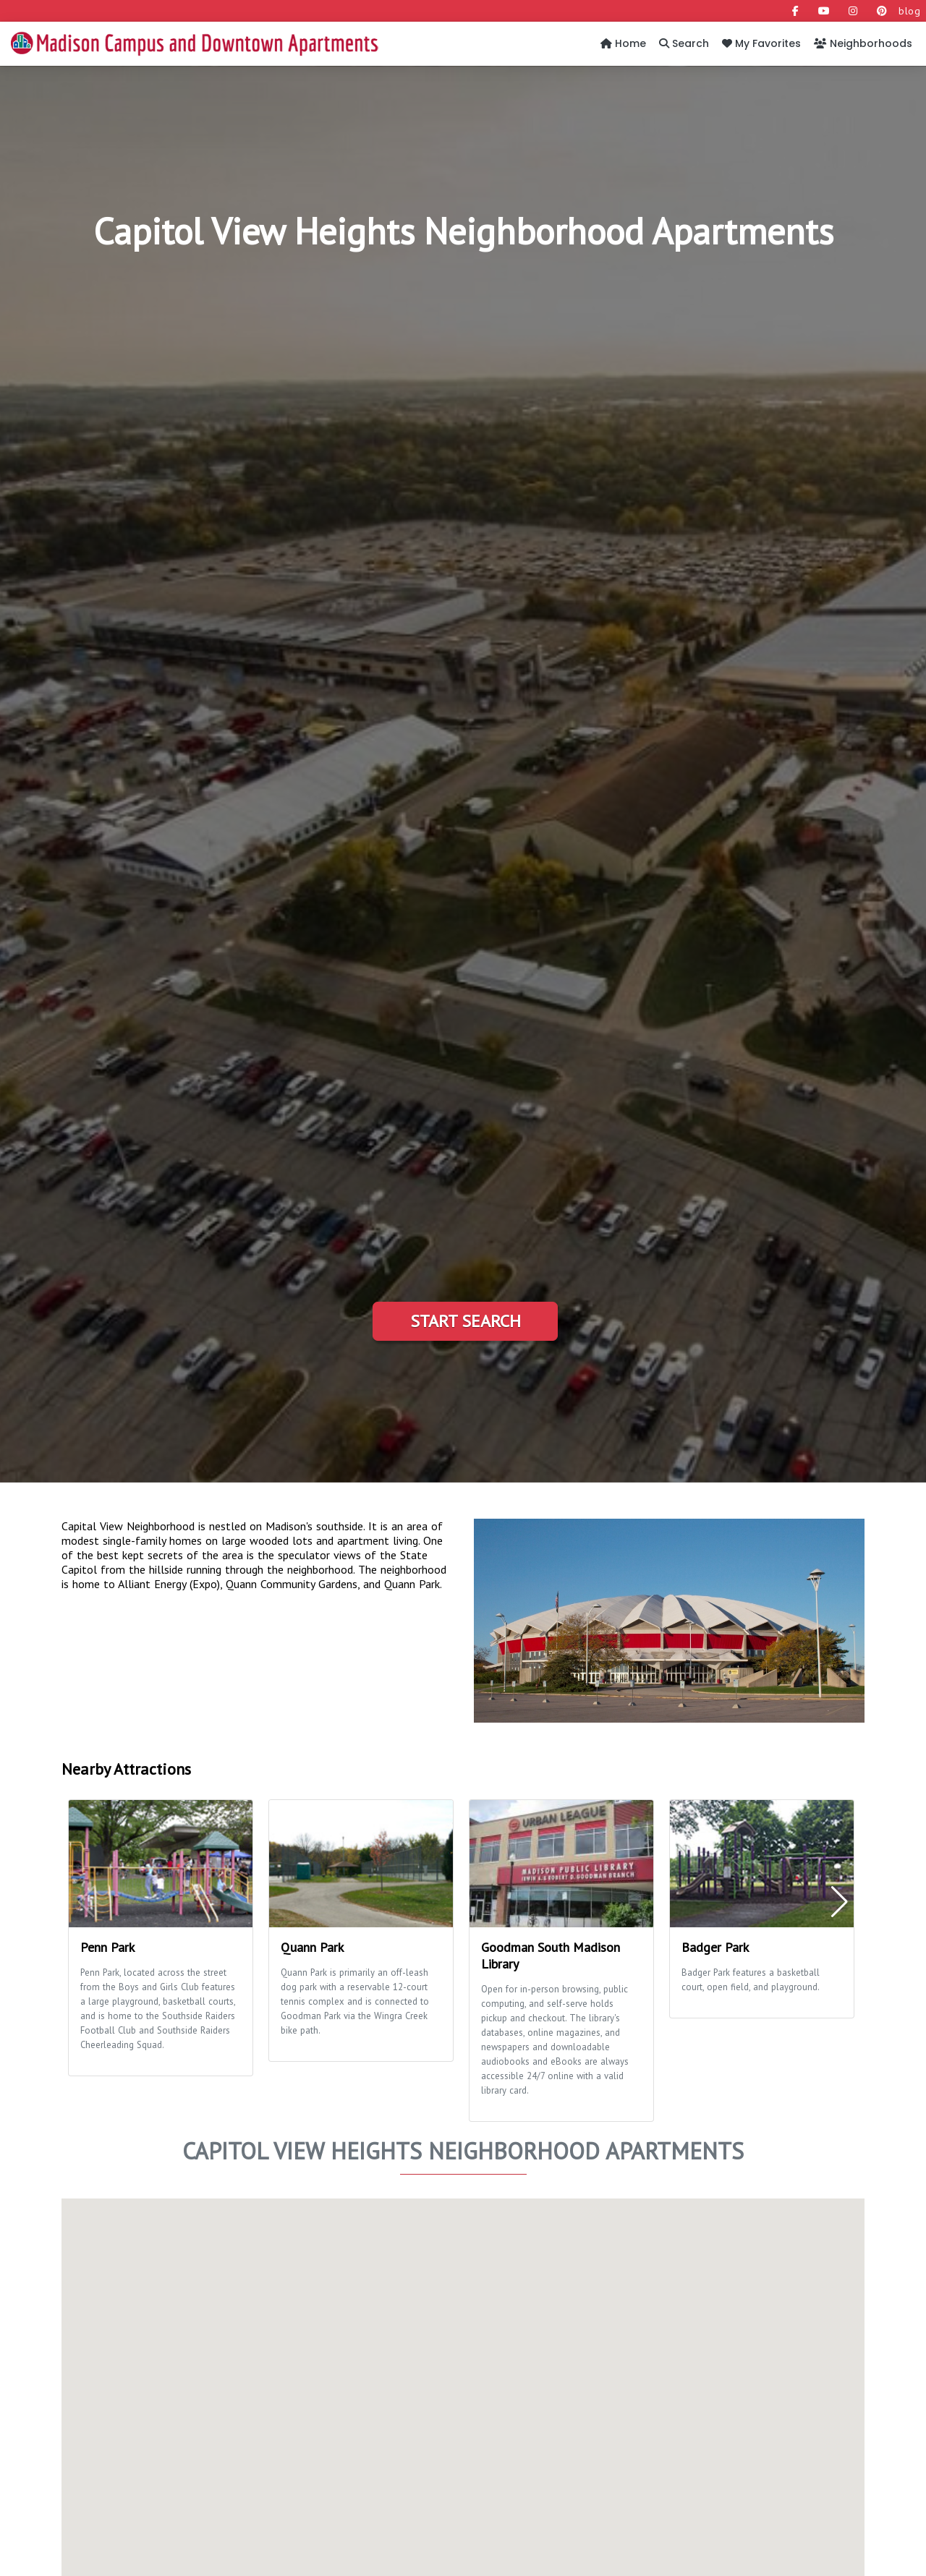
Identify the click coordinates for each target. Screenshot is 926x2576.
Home (623, 43)
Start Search (465, 1321)
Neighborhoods (863, 43)
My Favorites (761, 43)
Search (684, 43)
